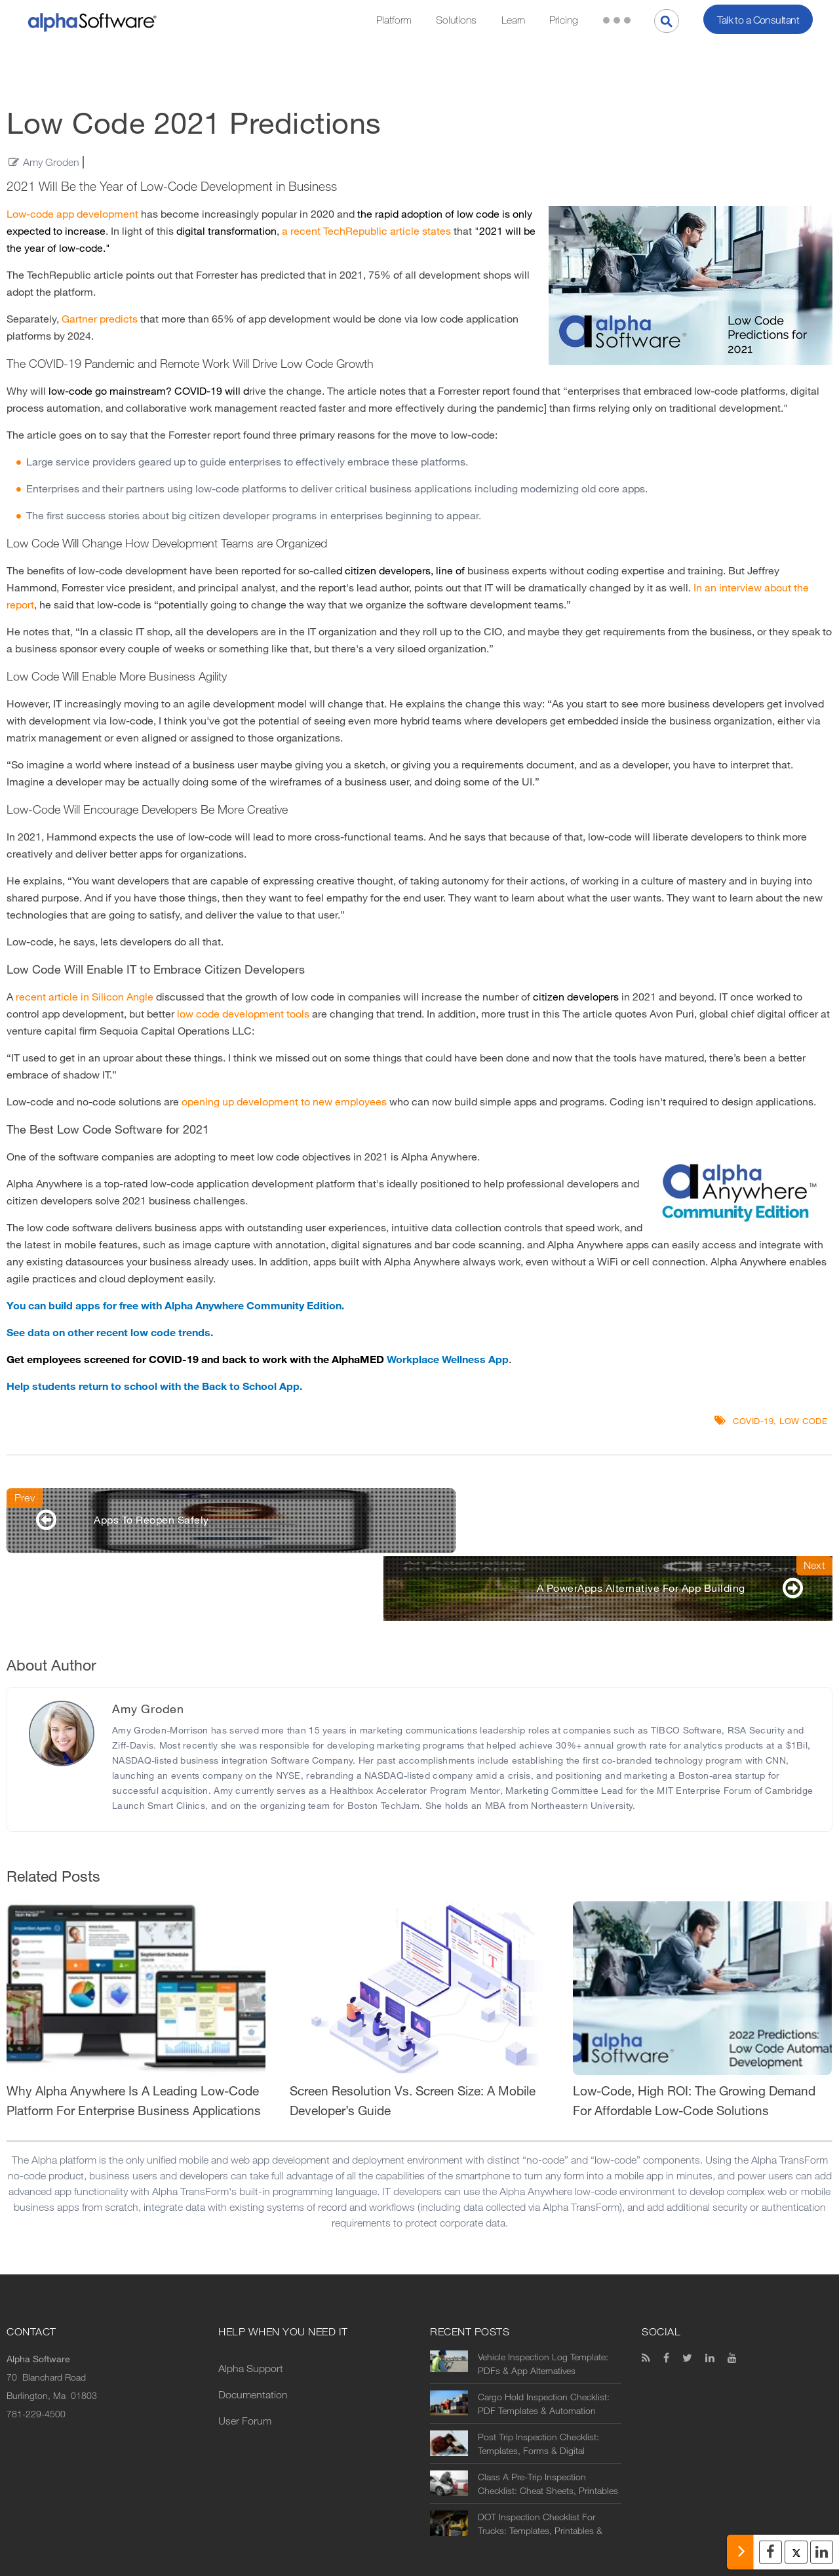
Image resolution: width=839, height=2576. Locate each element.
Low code (803, 1421)
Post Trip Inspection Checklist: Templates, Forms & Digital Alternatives (538, 2380)
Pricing (563, 20)
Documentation (253, 2330)
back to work (254, 1359)
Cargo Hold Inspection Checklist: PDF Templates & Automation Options (544, 2340)
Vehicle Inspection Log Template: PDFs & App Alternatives (543, 2300)
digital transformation (226, 231)
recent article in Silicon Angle (84, 997)
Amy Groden (51, 162)
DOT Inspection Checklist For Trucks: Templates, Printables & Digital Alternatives (540, 2459)
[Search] (666, 21)
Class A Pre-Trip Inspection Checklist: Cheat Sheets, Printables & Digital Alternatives (548, 2420)
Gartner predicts (100, 319)
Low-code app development (72, 214)
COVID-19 (198, 391)
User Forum (244, 2356)
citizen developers (388, 571)
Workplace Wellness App (448, 1359)
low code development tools (243, 1014)
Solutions (456, 20)
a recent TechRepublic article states (368, 231)
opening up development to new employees (284, 1102)
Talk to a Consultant (758, 20)
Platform (394, 20)
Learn (513, 20)
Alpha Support (250, 2304)
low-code (70, 391)
